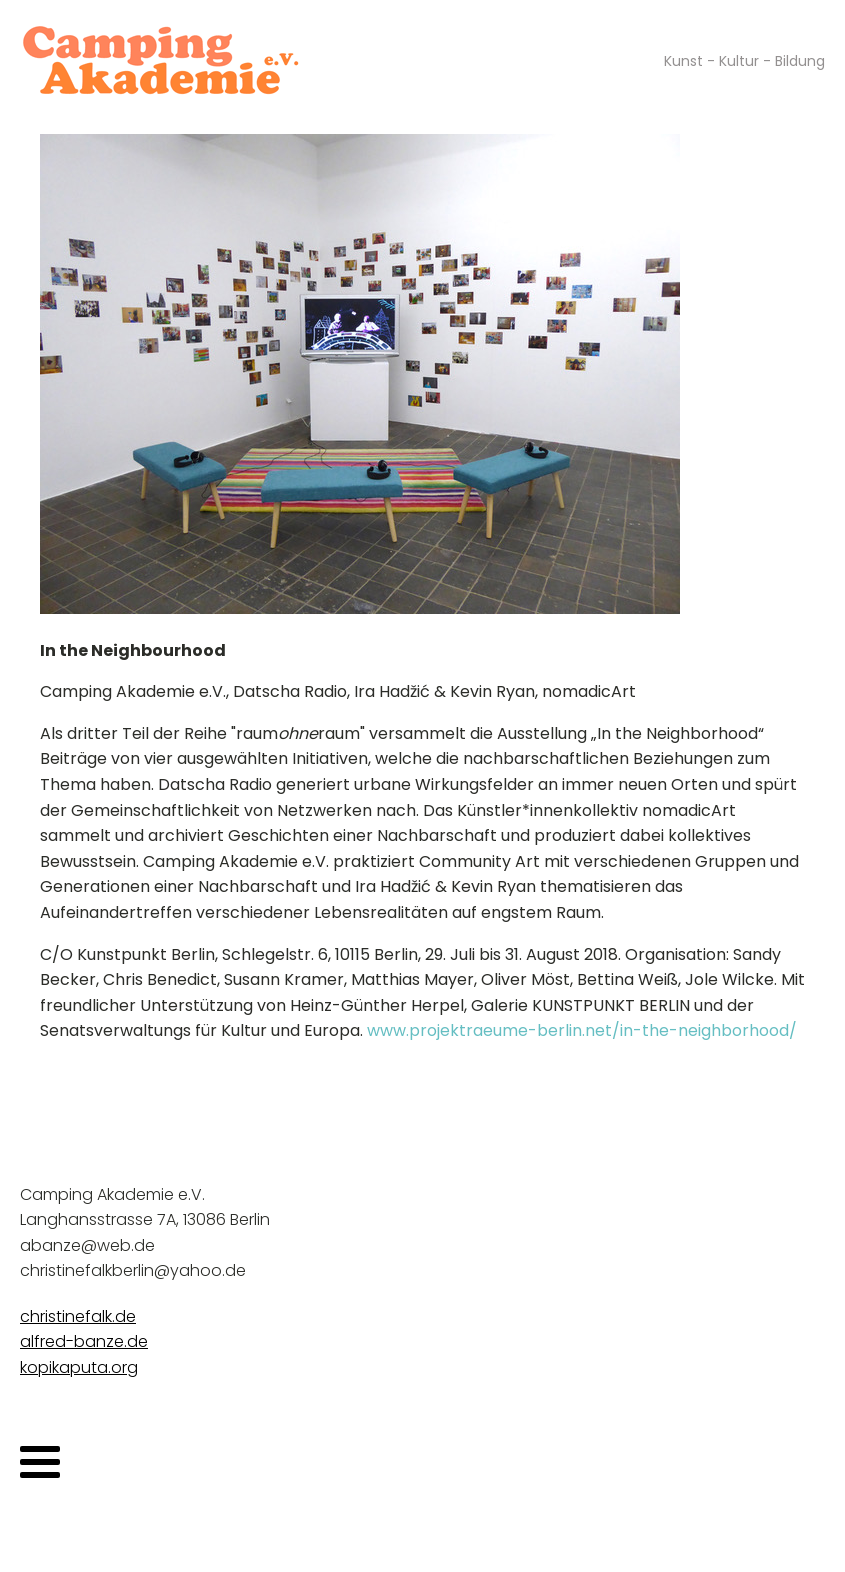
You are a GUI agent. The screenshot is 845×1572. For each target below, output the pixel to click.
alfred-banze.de (84, 1341)
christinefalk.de (78, 1316)
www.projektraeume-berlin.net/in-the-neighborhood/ (582, 1030)
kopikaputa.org (79, 1367)
